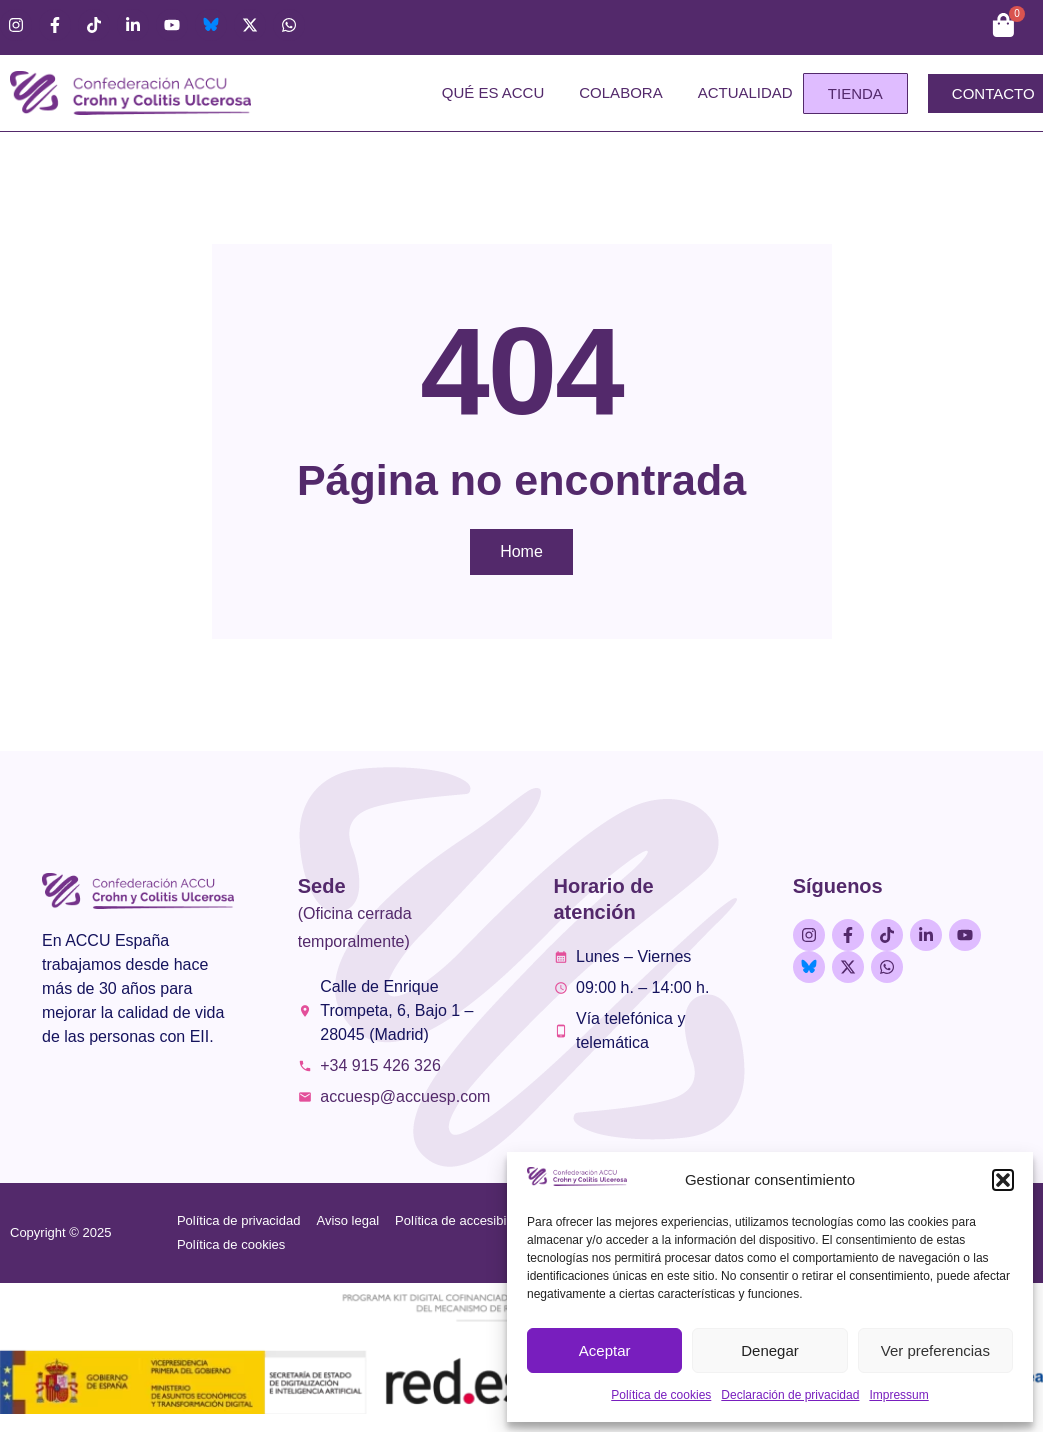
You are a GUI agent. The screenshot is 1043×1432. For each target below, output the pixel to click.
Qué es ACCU (493, 92)
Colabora (620, 92)
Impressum (898, 1395)
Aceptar (605, 1350)
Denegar (770, 1350)
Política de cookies (661, 1395)
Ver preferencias (935, 1350)
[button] (1003, 1180)
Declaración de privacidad (790, 1395)
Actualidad (745, 92)
